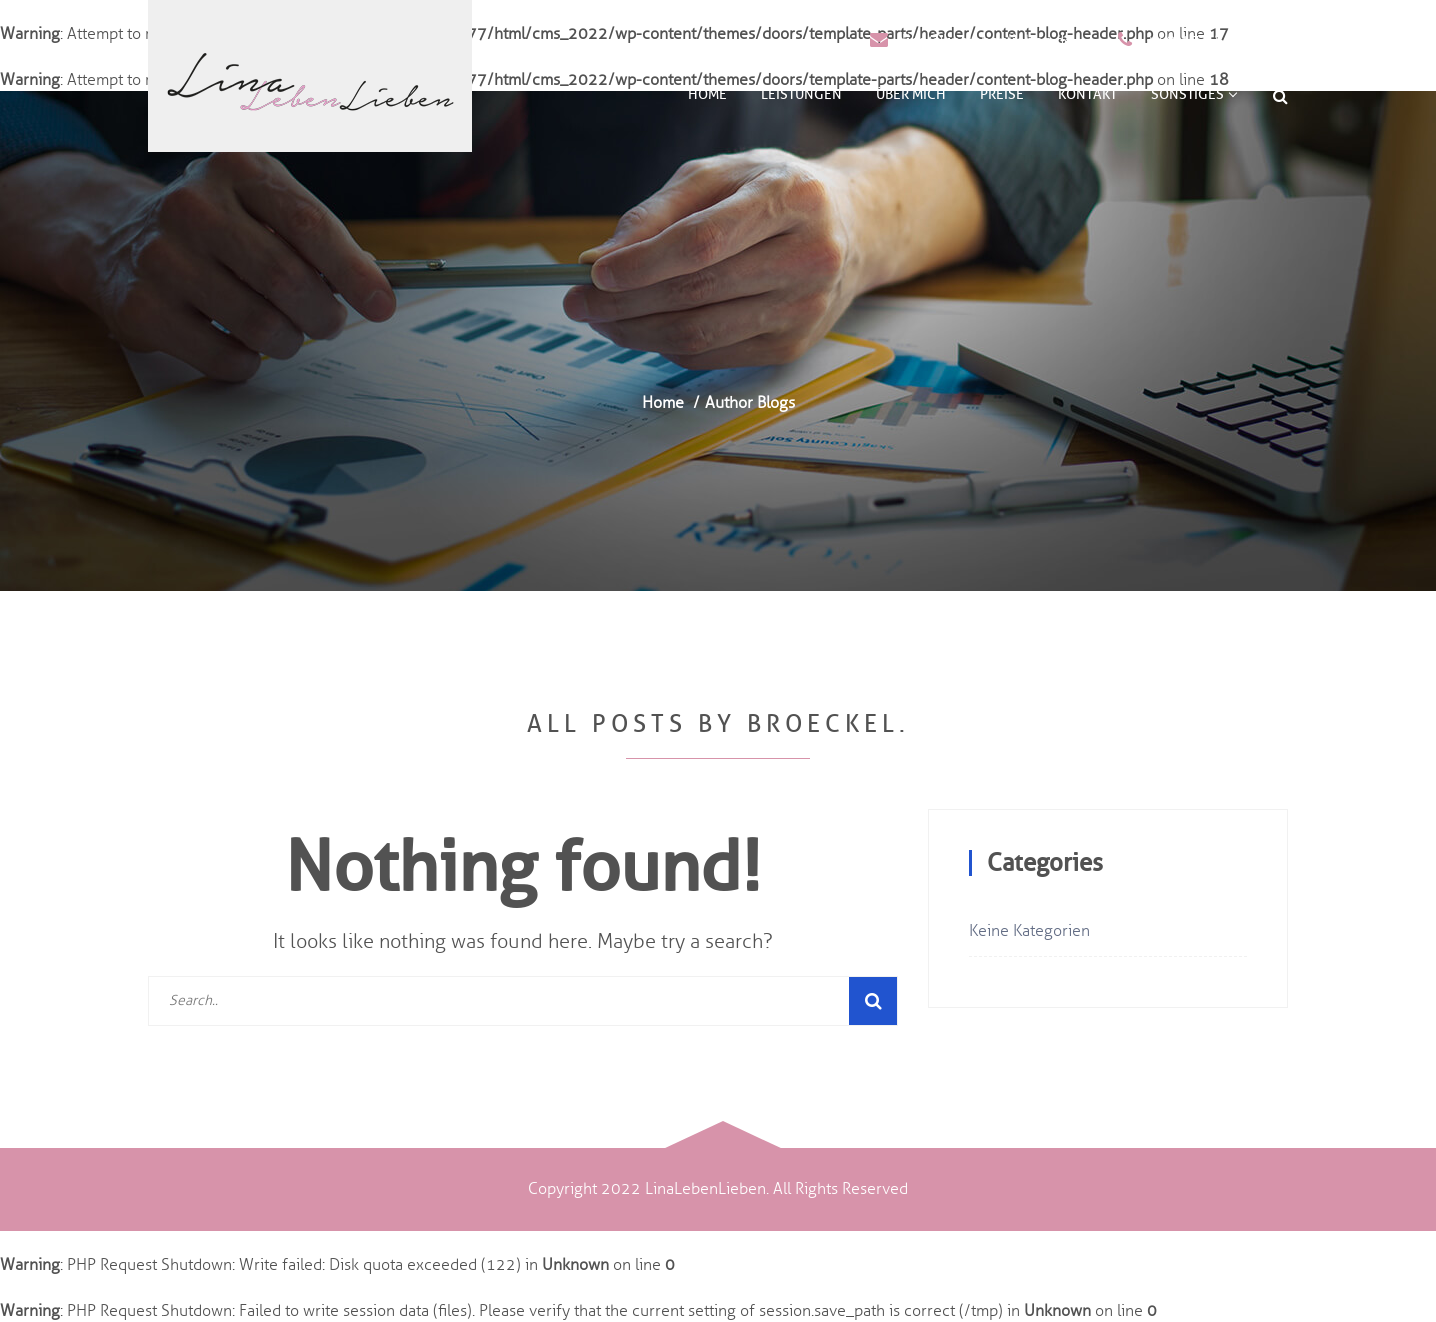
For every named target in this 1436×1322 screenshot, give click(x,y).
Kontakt (1087, 94)
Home (707, 94)
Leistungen (801, 94)
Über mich (911, 94)
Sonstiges (1193, 94)
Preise (1002, 94)
